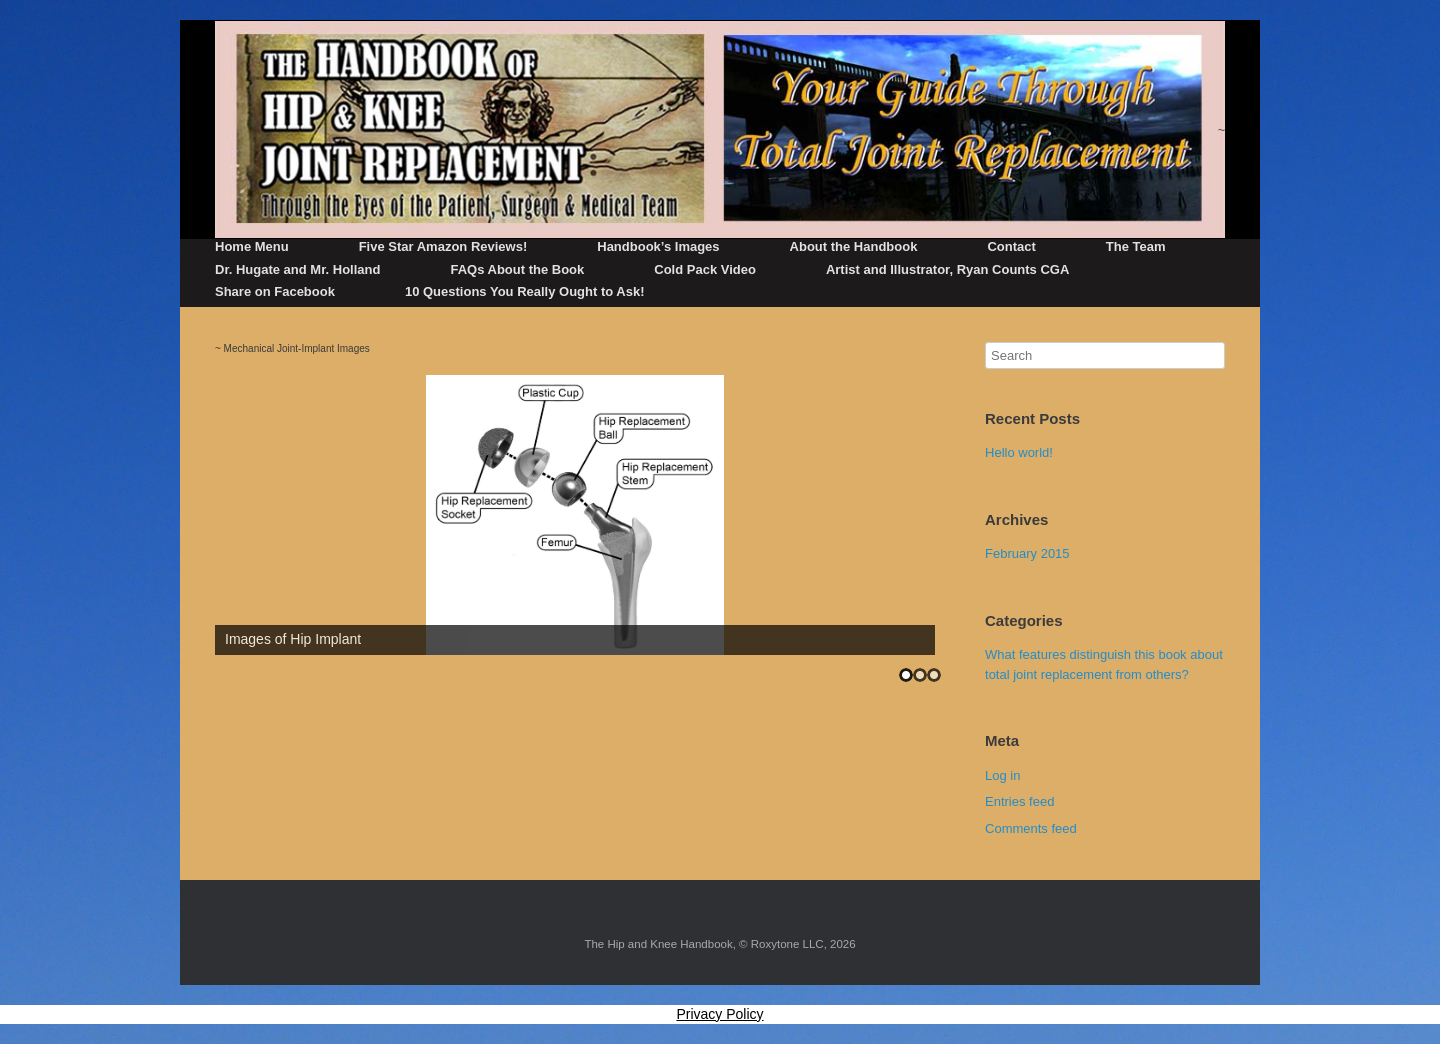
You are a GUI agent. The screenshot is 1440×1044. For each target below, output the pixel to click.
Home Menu (252, 246)
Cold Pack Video (705, 269)
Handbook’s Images (658, 246)
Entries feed (1019, 801)
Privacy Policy (719, 1014)
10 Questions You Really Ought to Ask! (525, 291)
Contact (1011, 246)
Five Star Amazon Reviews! (443, 246)
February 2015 (1027, 553)
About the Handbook (854, 246)
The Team (1136, 246)
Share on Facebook (275, 291)
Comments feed (1031, 828)
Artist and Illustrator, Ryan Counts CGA (947, 269)
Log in (1002, 775)
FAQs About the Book (517, 269)
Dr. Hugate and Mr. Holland (297, 269)
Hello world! (1019, 452)
